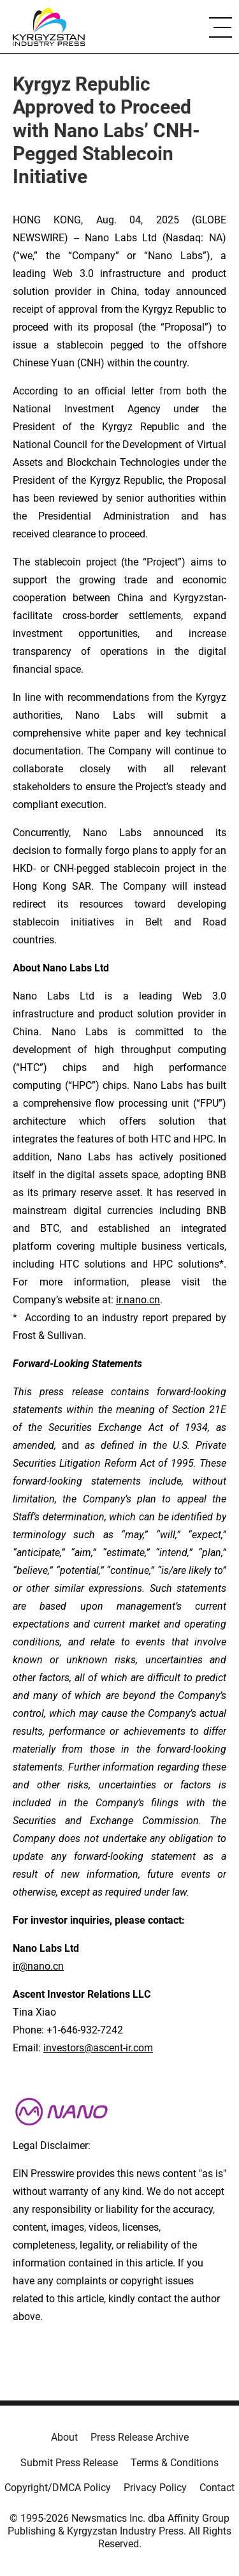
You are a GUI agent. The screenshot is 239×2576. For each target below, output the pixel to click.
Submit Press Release (69, 2463)
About (64, 2437)
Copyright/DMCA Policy (57, 2488)
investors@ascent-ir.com (98, 2048)
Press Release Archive (140, 2437)
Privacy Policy (155, 2488)
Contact (217, 2488)
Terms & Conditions (175, 2463)
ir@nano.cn (38, 1966)
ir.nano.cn (138, 1300)
